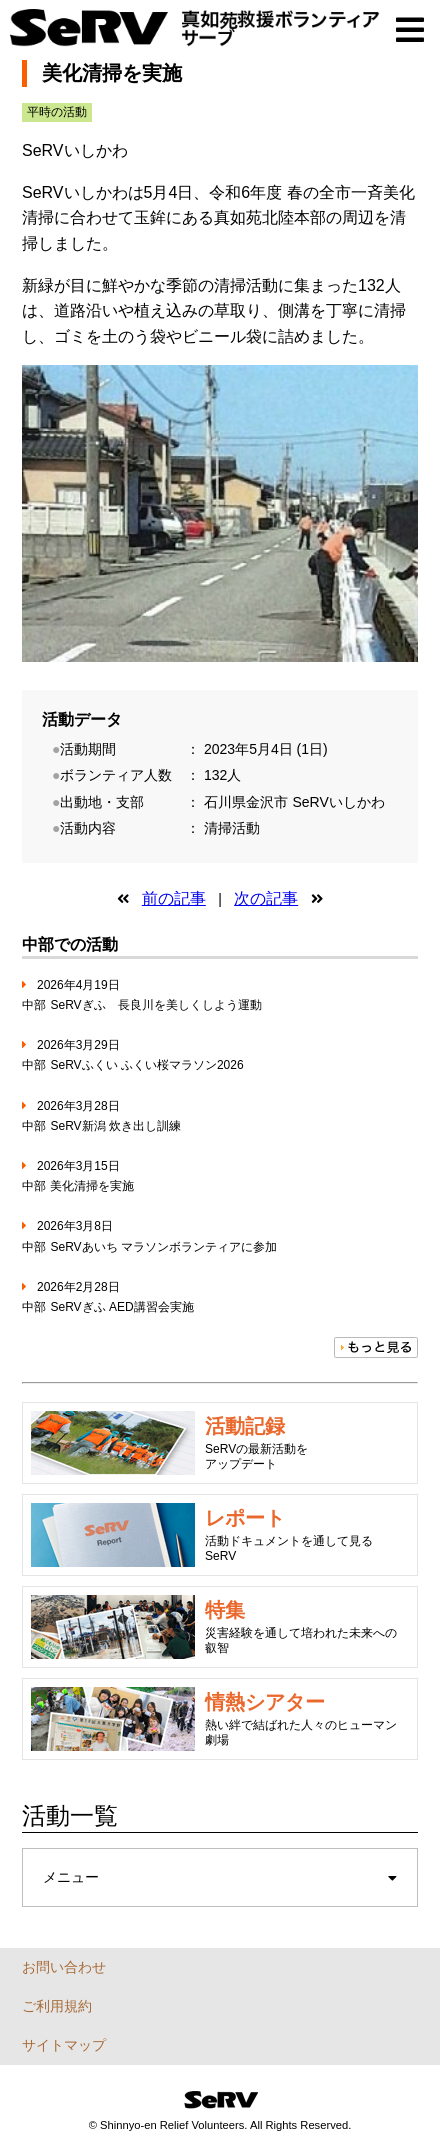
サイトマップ (64, 2045)
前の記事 (174, 898)
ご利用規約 (57, 2006)
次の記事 (266, 898)
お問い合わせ (64, 1967)
